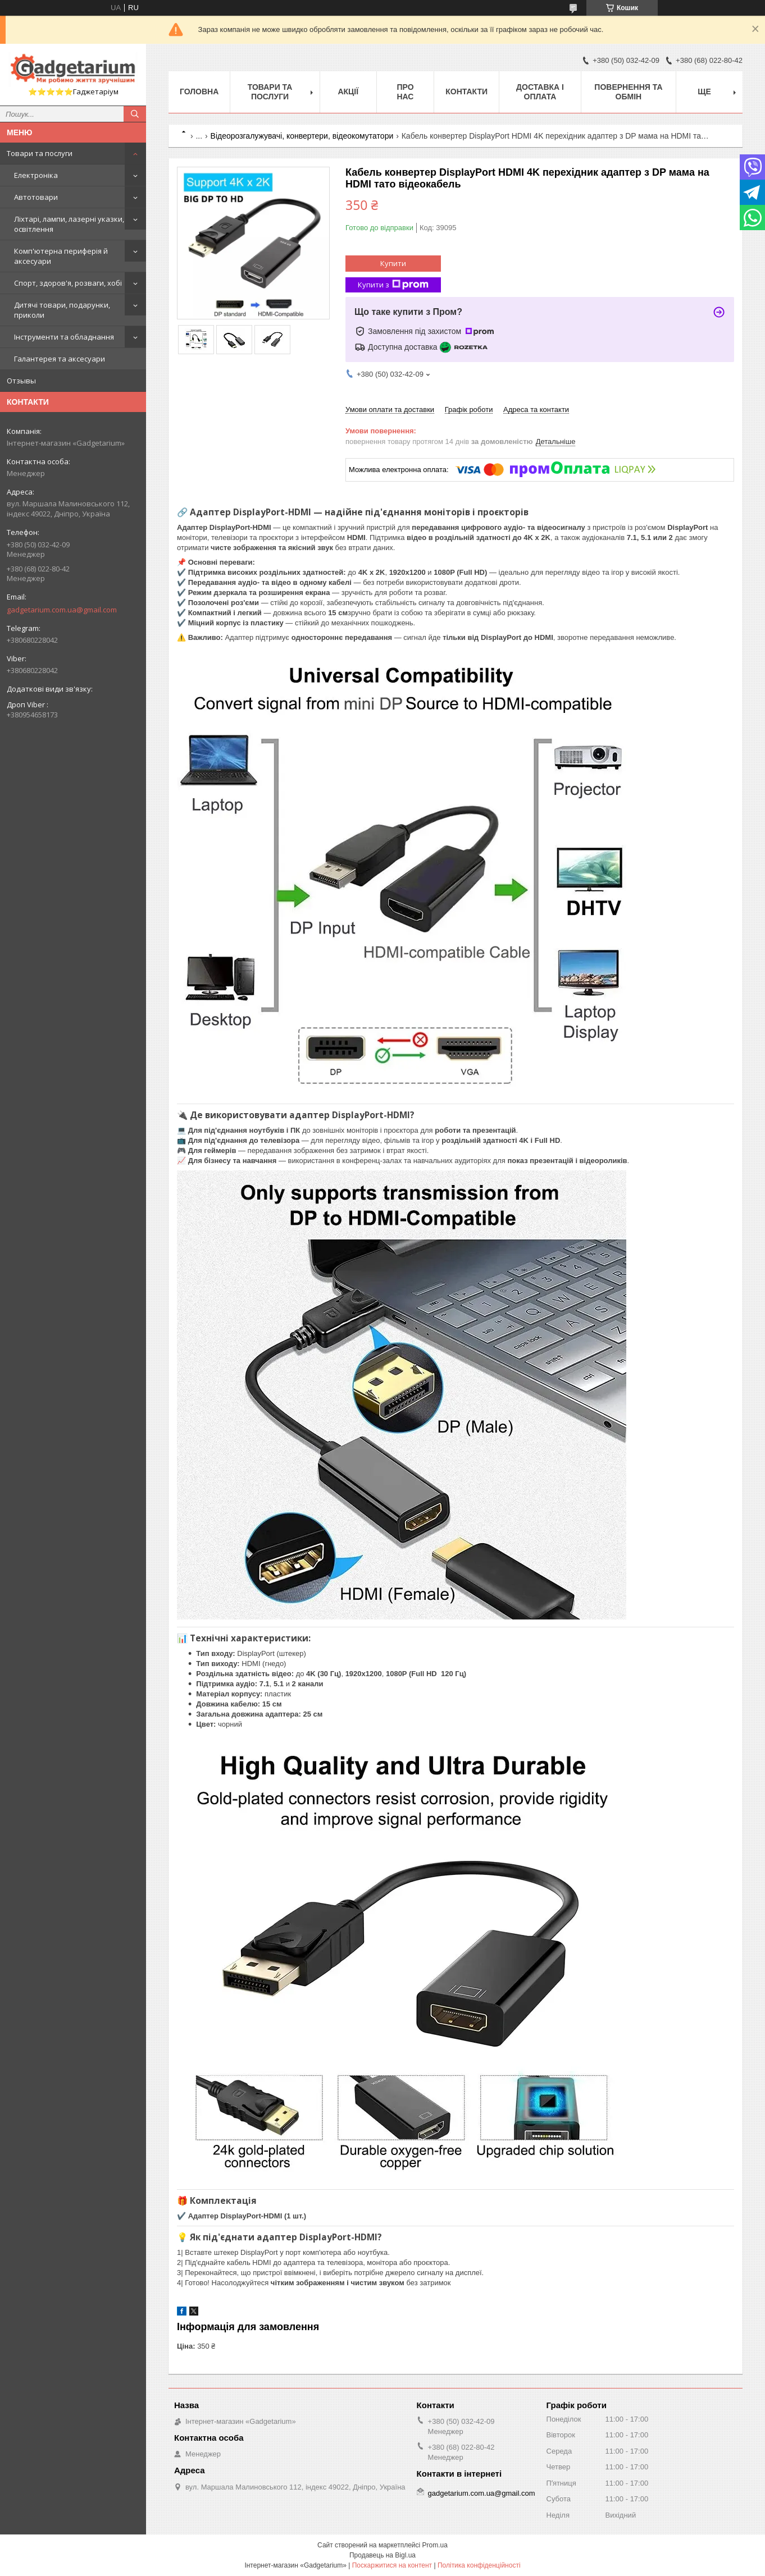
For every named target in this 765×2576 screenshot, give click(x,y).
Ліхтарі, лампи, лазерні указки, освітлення (69, 224)
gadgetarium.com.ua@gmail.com (62, 610)
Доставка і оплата (540, 92)
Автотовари (36, 197)
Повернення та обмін (628, 92)
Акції (348, 91)
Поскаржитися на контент (392, 2565)
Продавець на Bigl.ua (382, 2555)
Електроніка (36, 175)
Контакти (466, 91)
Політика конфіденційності (479, 2565)
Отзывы (21, 381)
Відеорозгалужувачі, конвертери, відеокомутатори (302, 135)
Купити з (393, 285)
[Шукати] (135, 114)
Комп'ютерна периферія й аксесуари (61, 256)
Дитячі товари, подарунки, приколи (62, 310)
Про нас (405, 92)
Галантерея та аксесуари (59, 359)
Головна (199, 91)
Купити (393, 263)
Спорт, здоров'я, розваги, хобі (68, 283)
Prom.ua (435, 2545)
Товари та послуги (39, 153)
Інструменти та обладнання (64, 337)
